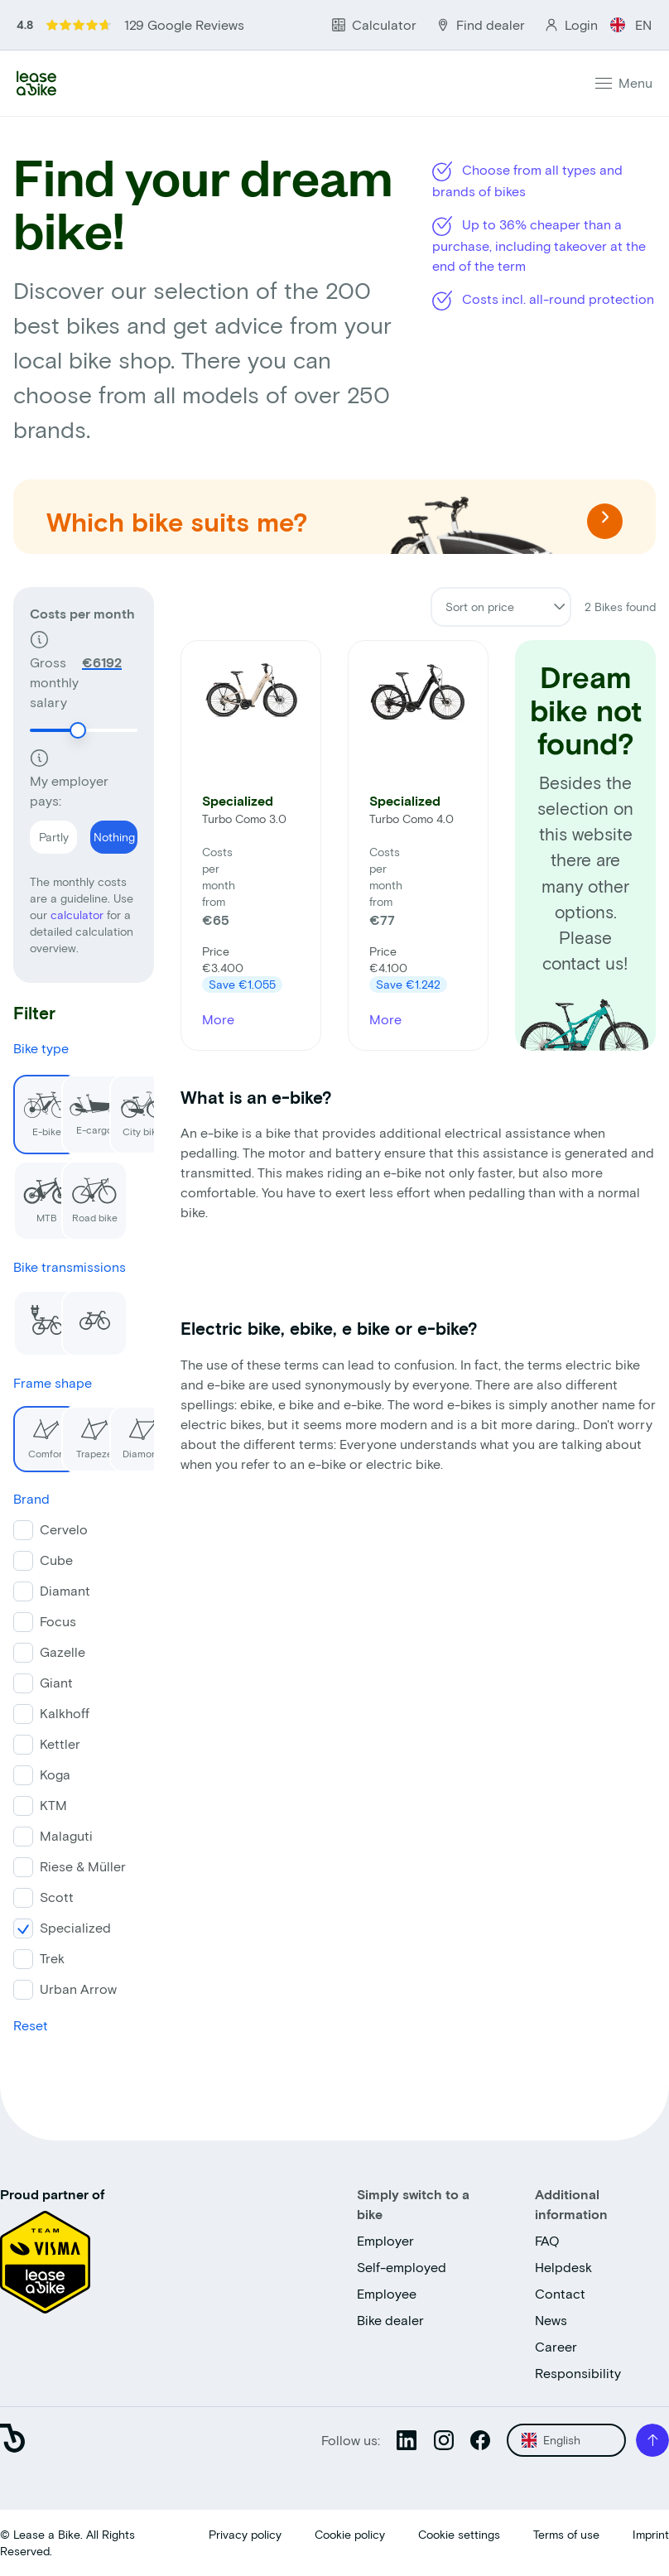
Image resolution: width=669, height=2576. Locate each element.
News (551, 2320)
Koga (55, 1774)
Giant (56, 1682)
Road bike (89, 1192)
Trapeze (87, 1432)
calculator (79, 915)
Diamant (65, 1590)
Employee (386, 2293)
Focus (58, 1621)
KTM (53, 1805)
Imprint (651, 2534)
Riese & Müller (83, 1866)
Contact (560, 2293)
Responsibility (578, 2373)
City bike (136, 1106)
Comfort (39, 1432)
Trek (52, 1958)
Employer (385, 2240)
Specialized (75, 1927)
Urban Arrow (78, 1988)
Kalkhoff (64, 1713)
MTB (41, 1192)
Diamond (136, 1432)
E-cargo (90, 1104)
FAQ (547, 2240)
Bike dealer (390, 2320)
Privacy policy (245, 2534)
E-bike (41, 1106)
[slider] (78, 730)
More (218, 1019)
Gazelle (62, 1651)
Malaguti (66, 1835)
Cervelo (64, 1529)
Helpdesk (563, 2267)
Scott (57, 1896)
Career (556, 2346)
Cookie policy (350, 2534)
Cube (56, 1559)
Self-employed (401, 2267)
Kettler (60, 1743)
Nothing (112, 832)
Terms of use (566, 2534)
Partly (49, 832)
